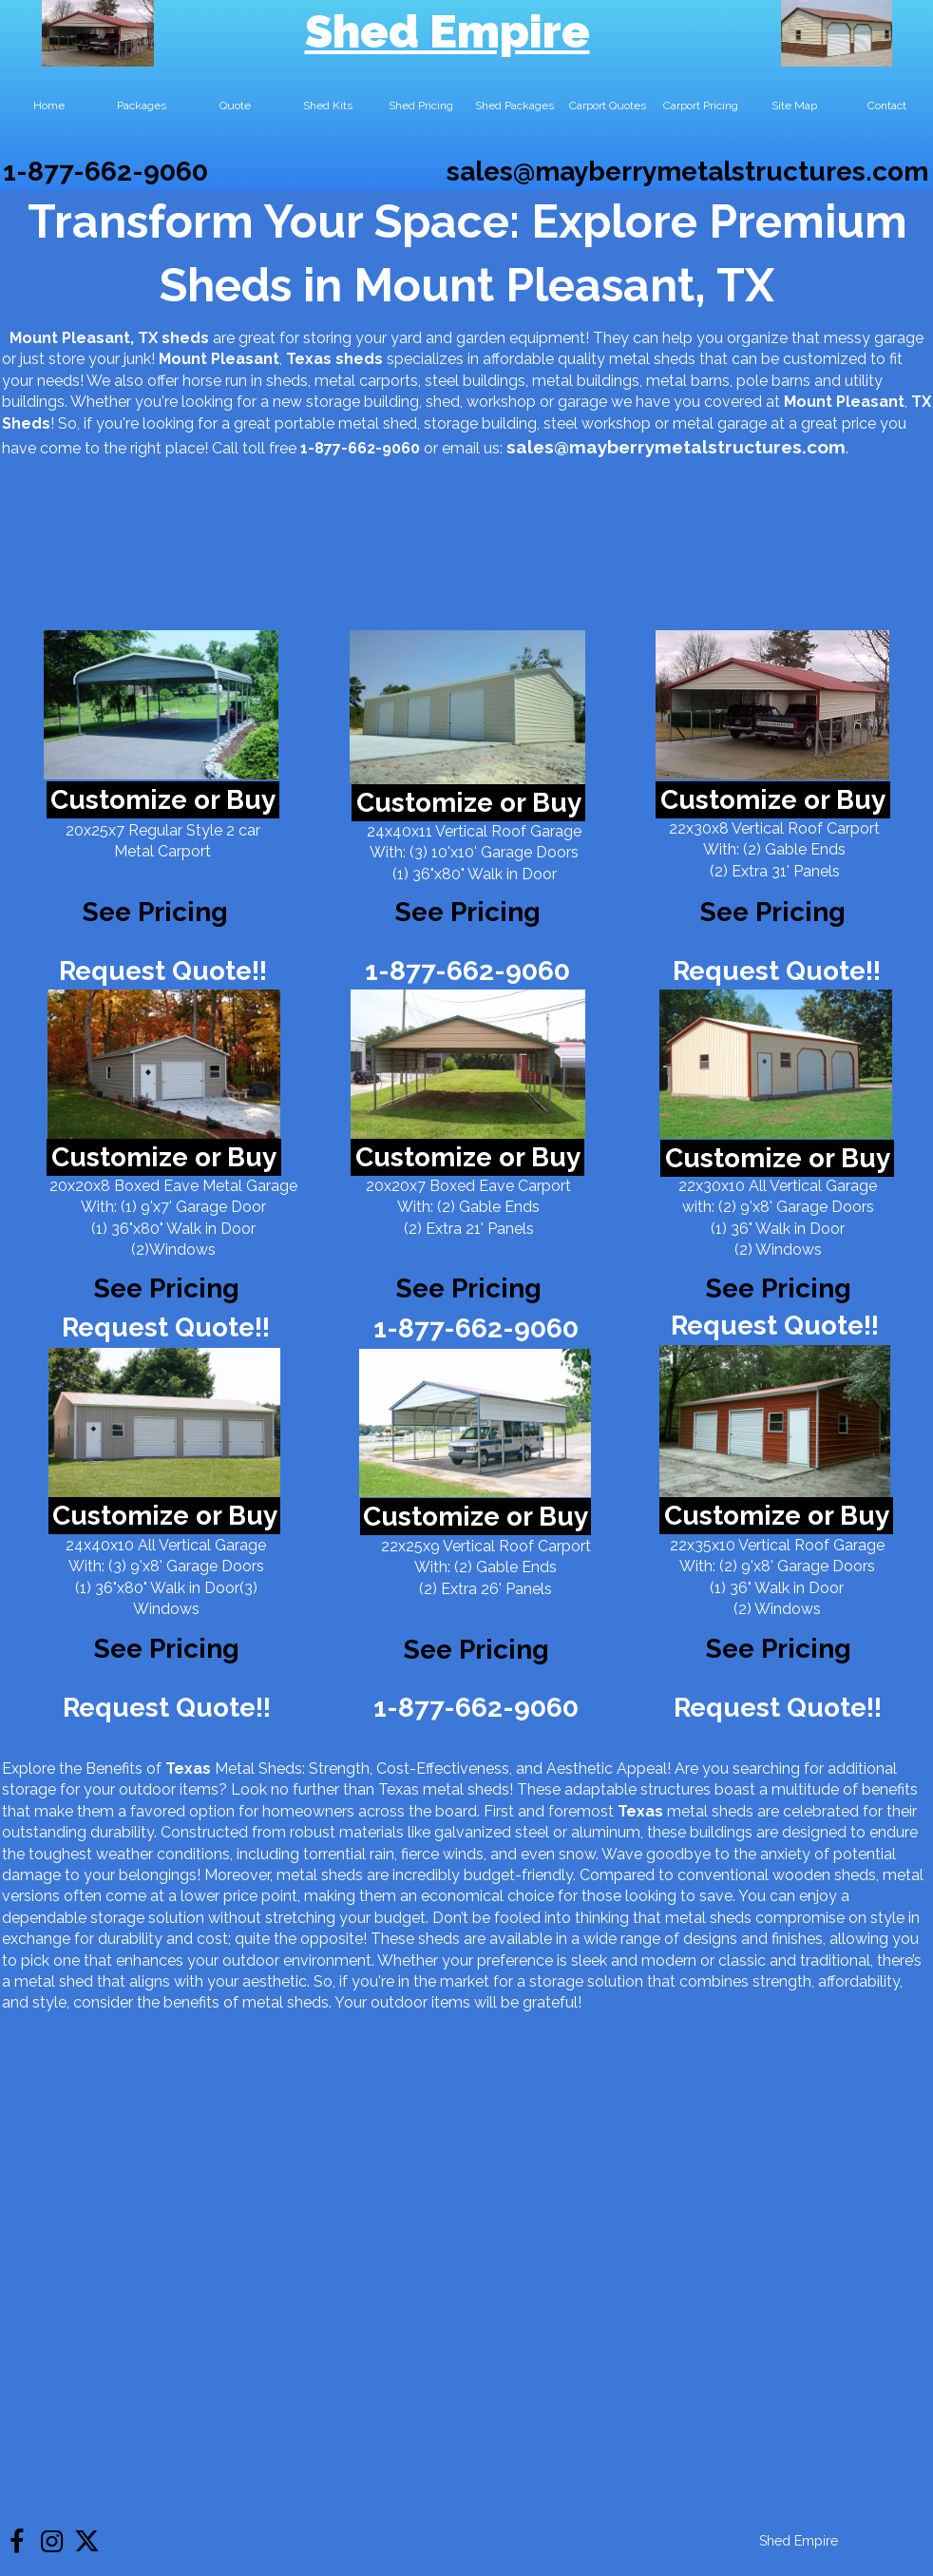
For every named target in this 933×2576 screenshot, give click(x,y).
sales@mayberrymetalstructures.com (687, 171)
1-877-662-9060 (105, 171)
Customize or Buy (163, 800)
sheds (359, 359)
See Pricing (773, 912)
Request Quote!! (163, 971)
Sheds (26, 423)
